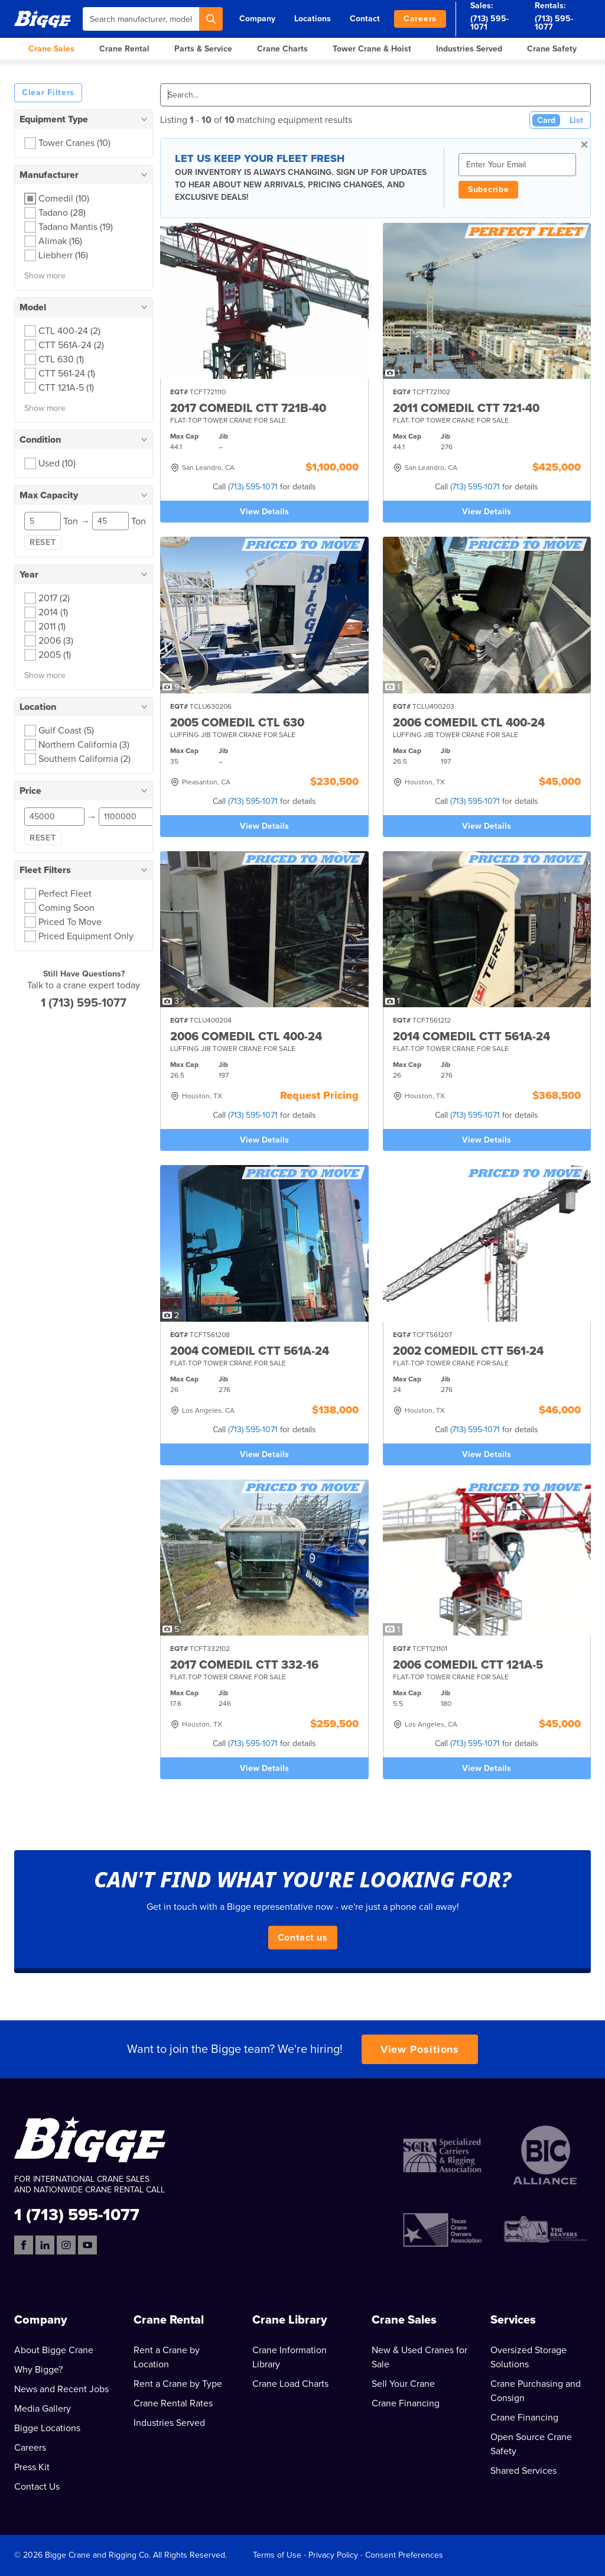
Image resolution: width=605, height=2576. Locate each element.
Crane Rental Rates (173, 2403)
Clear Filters (48, 92)
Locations (312, 19)
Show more (45, 276)
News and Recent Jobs (61, 2389)
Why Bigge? (38, 2370)
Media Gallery (42, 2409)
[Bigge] (42, 18)
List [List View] (576, 120)
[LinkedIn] (44, 2245)
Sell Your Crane (403, 2384)
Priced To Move (70, 922)
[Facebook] (23, 2245)
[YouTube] (87, 2245)
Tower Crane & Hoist (372, 49)
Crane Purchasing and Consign (535, 2391)
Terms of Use (277, 2555)
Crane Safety (552, 49)
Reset (43, 542)
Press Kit (32, 2467)
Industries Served (469, 49)
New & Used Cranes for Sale (419, 2357)
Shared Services (523, 2471)
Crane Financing (406, 2403)
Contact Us (37, 2487)
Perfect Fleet (65, 894)
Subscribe (488, 189)
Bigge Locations (47, 2428)
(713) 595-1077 (554, 23)
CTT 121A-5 (66, 388)
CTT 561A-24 (71, 345)
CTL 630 (61, 359)
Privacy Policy (333, 2555)
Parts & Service (203, 49)
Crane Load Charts (290, 2384)
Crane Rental (124, 49)
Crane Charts (282, 49)
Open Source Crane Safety (531, 2444)
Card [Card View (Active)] (546, 120)
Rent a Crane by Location (167, 2357)
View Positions (420, 2049)
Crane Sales (51, 49)
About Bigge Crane (53, 2350)
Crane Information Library (289, 2357)
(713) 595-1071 (489, 23)
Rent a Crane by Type (178, 2384)
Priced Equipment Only (86, 936)
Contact (365, 19)
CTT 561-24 (66, 373)
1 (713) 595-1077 (83, 1003)
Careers (420, 19)
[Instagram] (66, 2245)
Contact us (303, 1938)
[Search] (211, 19)
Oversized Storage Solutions (528, 2357)
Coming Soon (66, 908)
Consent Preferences (404, 2555)
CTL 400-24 (69, 331)
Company (257, 19)
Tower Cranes (74, 143)
